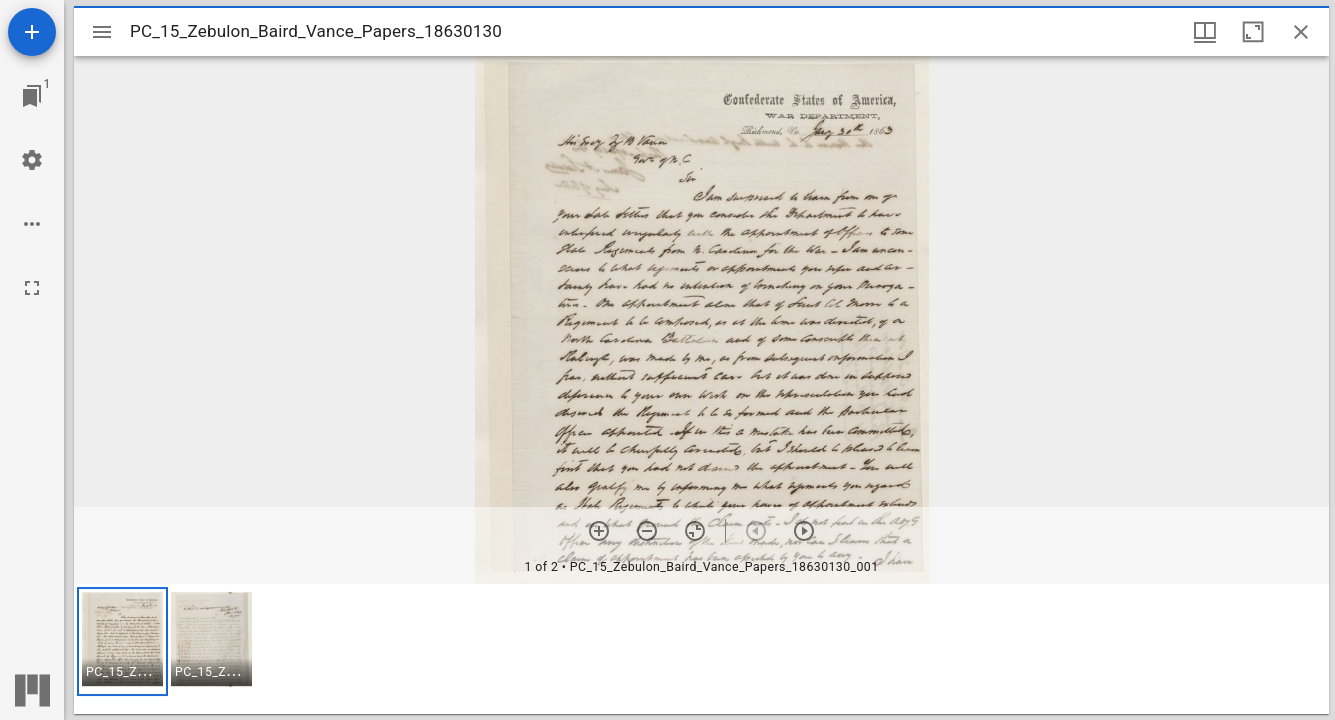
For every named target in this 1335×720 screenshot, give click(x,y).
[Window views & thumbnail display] (1205, 32)
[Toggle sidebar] (102, 32)
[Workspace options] (32, 224)
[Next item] (804, 531)
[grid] (701, 649)
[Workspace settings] (32, 160)
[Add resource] (32, 32)
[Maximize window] (1253, 32)
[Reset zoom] (695, 531)
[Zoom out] (647, 531)
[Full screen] (32, 288)
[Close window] (1301, 32)
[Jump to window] (32, 96)
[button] (122, 641)
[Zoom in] (599, 531)
